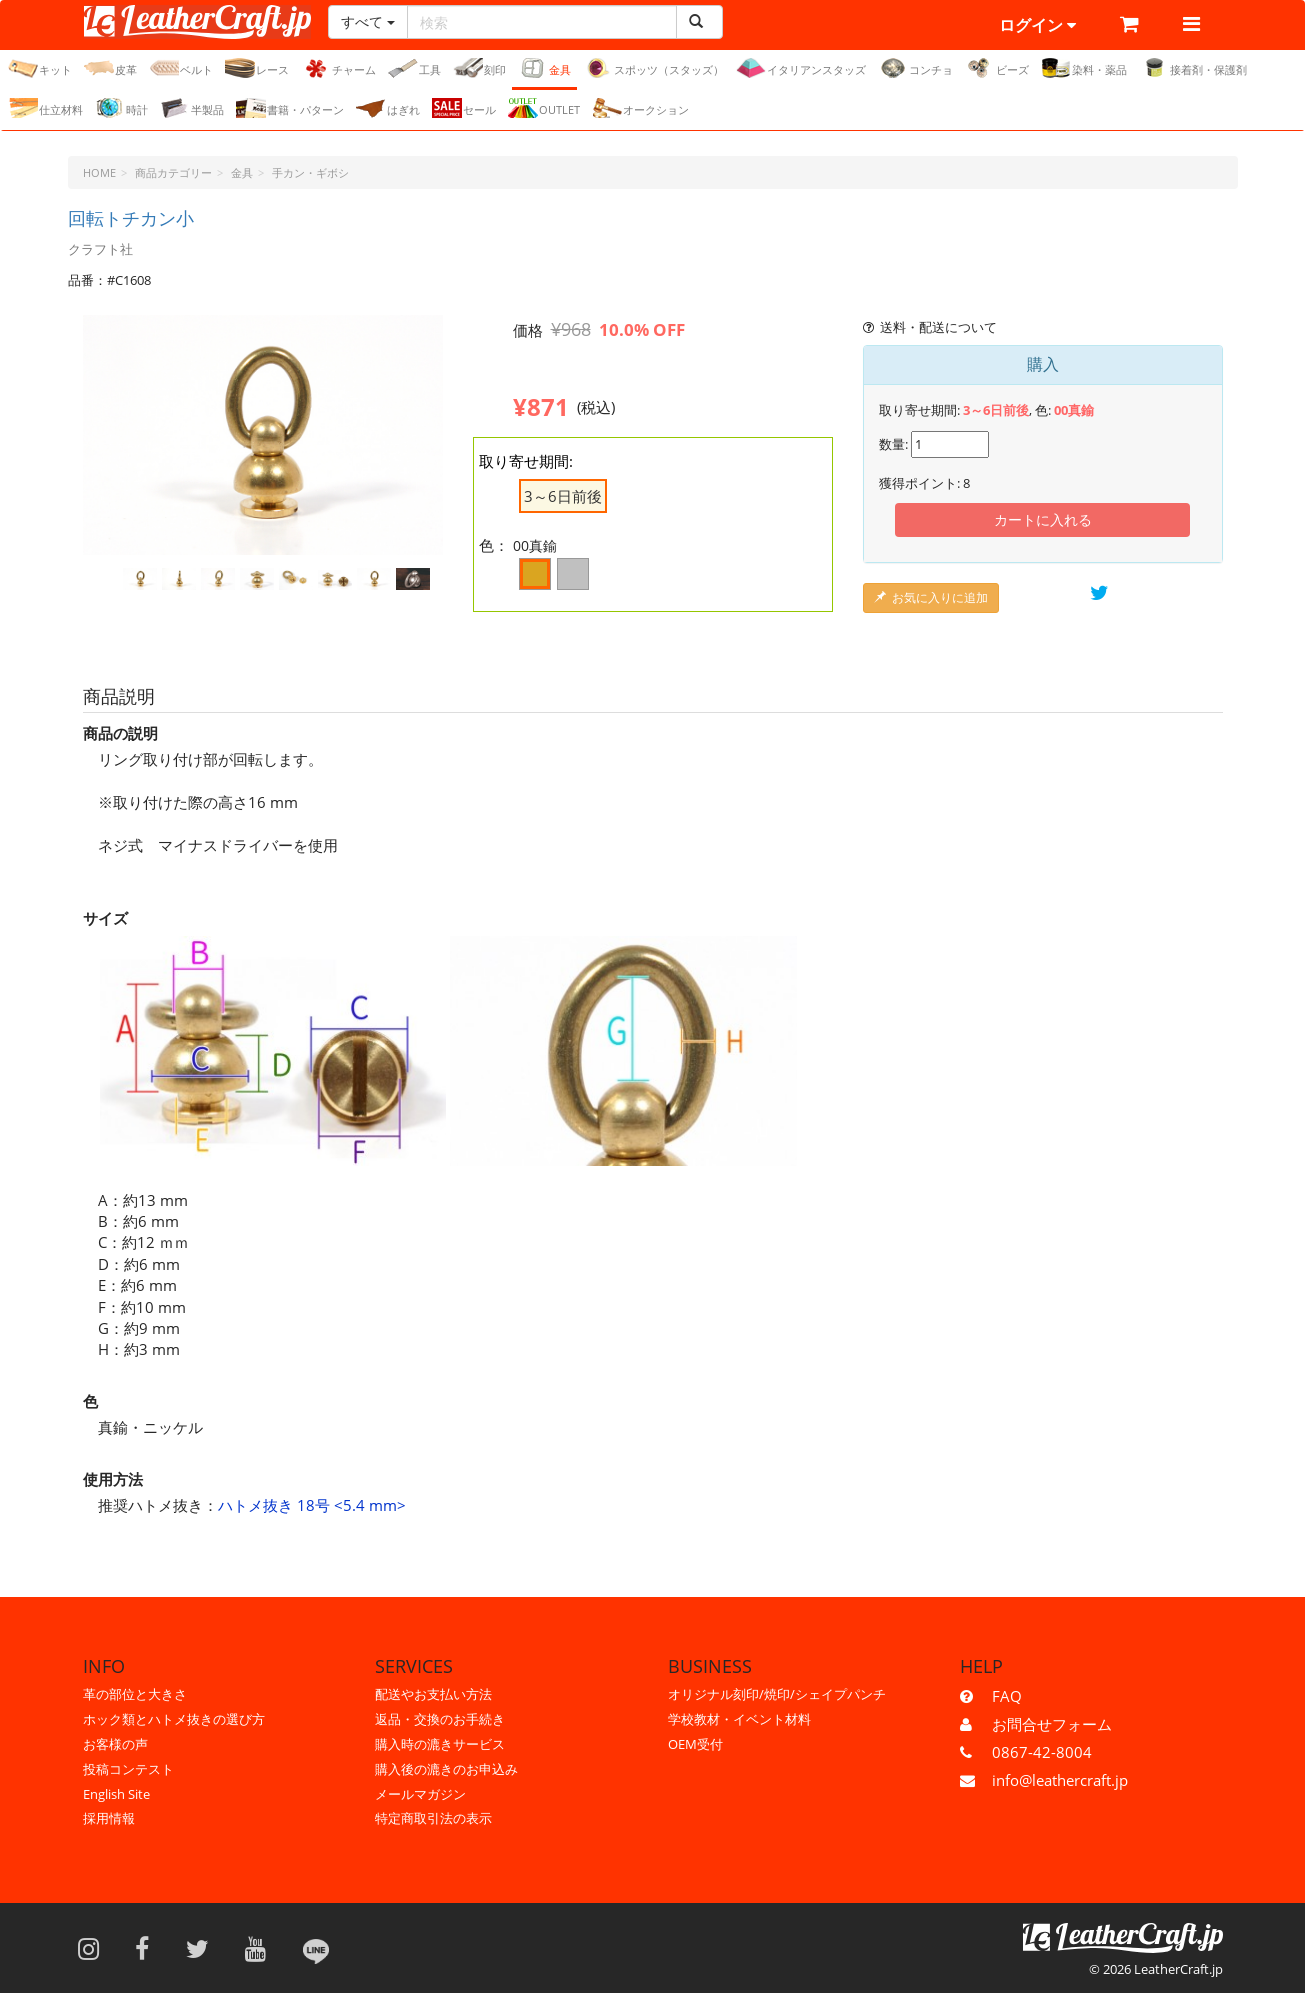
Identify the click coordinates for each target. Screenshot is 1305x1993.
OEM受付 (695, 1744)
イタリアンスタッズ (801, 68)
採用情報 (109, 1818)
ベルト (181, 68)
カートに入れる (1043, 519)
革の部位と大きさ (135, 1694)
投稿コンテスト (128, 1769)
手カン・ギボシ (310, 172)
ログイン (1037, 25)
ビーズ (997, 68)
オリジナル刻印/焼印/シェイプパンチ (777, 1694)
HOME (99, 172)
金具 (544, 68)
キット (40, 68)
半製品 (192, 108)
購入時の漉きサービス (440, 1744)
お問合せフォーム (1052, 1724)
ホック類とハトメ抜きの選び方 (174, 1719)
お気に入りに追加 (931, 597)
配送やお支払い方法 (433, 1694)
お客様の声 (115, 1744)
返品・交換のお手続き (440, 1719)
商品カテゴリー (173, 172)
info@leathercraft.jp (1060, 1780)
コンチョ (915, 68)
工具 (414, 68)
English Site (116, 1794)
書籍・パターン (290, 108)
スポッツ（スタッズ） (653, 68)
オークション (640, 108)
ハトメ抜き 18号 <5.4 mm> (312, 1505)
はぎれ (388, 108)
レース (257, 68)
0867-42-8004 (1042, 1752)
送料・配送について (930, 327)
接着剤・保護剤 (1193, 68)
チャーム (338, 68)
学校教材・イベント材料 (739, 1719)
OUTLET (544, 108)
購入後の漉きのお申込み (446, 1769)
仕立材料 (45, 108)
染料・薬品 (1084, 68)
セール (464, 108)
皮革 (110, 68)
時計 (121, 108)
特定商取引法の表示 (433, 1818)
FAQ (1007, 1696)
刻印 (479, 68)
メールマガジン (420, 1794)
